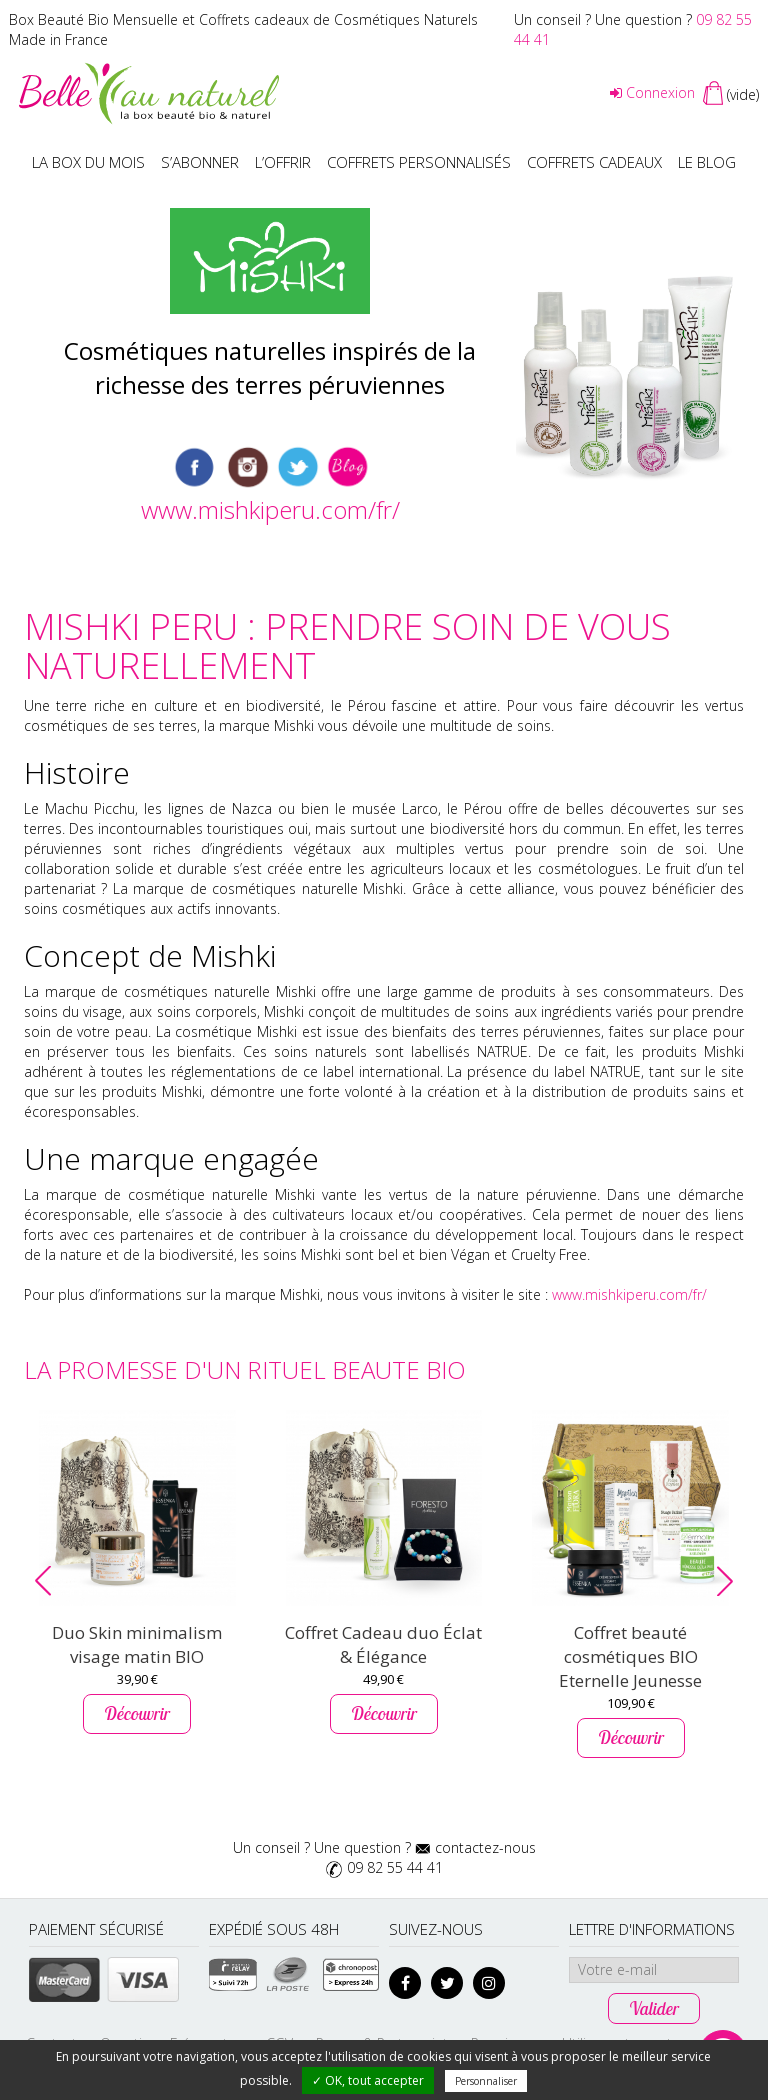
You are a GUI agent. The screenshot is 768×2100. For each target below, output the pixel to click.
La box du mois (88, 162)
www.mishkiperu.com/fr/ (270, 509)
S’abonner (200, 162)
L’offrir (283, 162)
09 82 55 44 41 (395, 1867)
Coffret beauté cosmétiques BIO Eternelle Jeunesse (630, 1656)
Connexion (652, 92)
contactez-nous (485, 1847)
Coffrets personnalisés (419, 162)
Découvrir (137, 1713)
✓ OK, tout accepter (368, 2080)
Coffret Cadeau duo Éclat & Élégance (383, 1644)
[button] (43, 1581)
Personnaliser (486, 2081)
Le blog (707, 162)
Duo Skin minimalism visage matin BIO (137, 1644)
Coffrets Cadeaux (594, 162)
